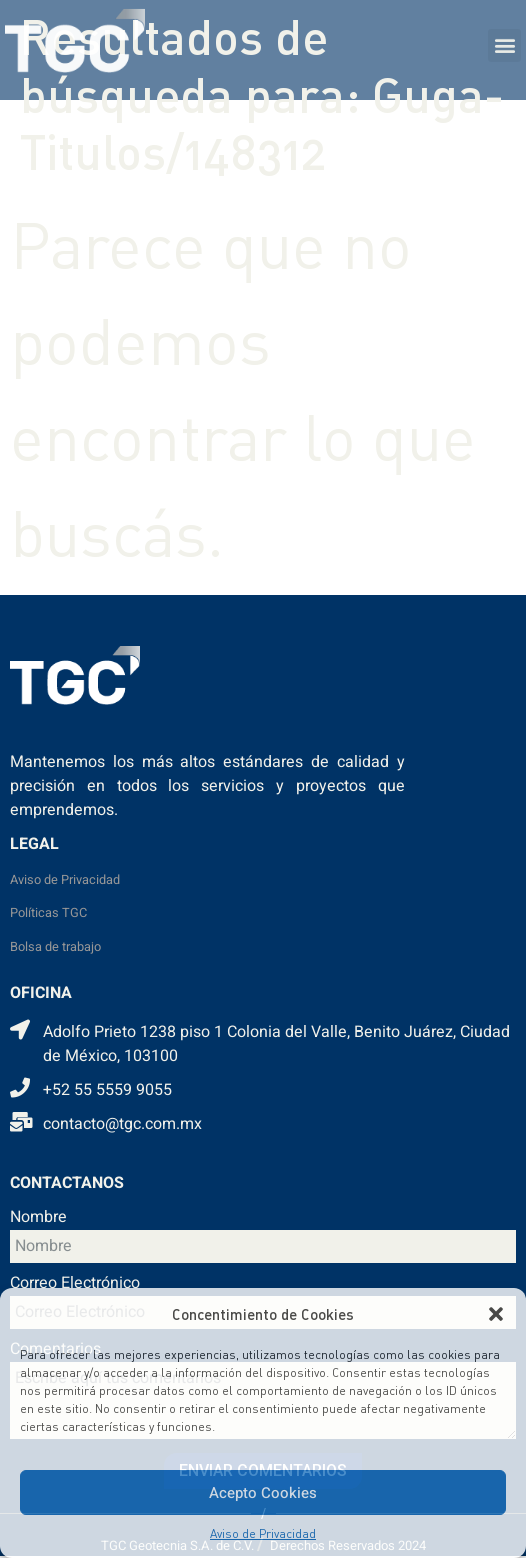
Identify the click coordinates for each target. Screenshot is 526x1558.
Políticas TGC (48, 913)
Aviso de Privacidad (263, 1533)
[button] (496, 1314)
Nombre (38, 1219)
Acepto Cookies (263, 1493)
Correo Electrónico (75, 1285)
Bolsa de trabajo (55, 947)
